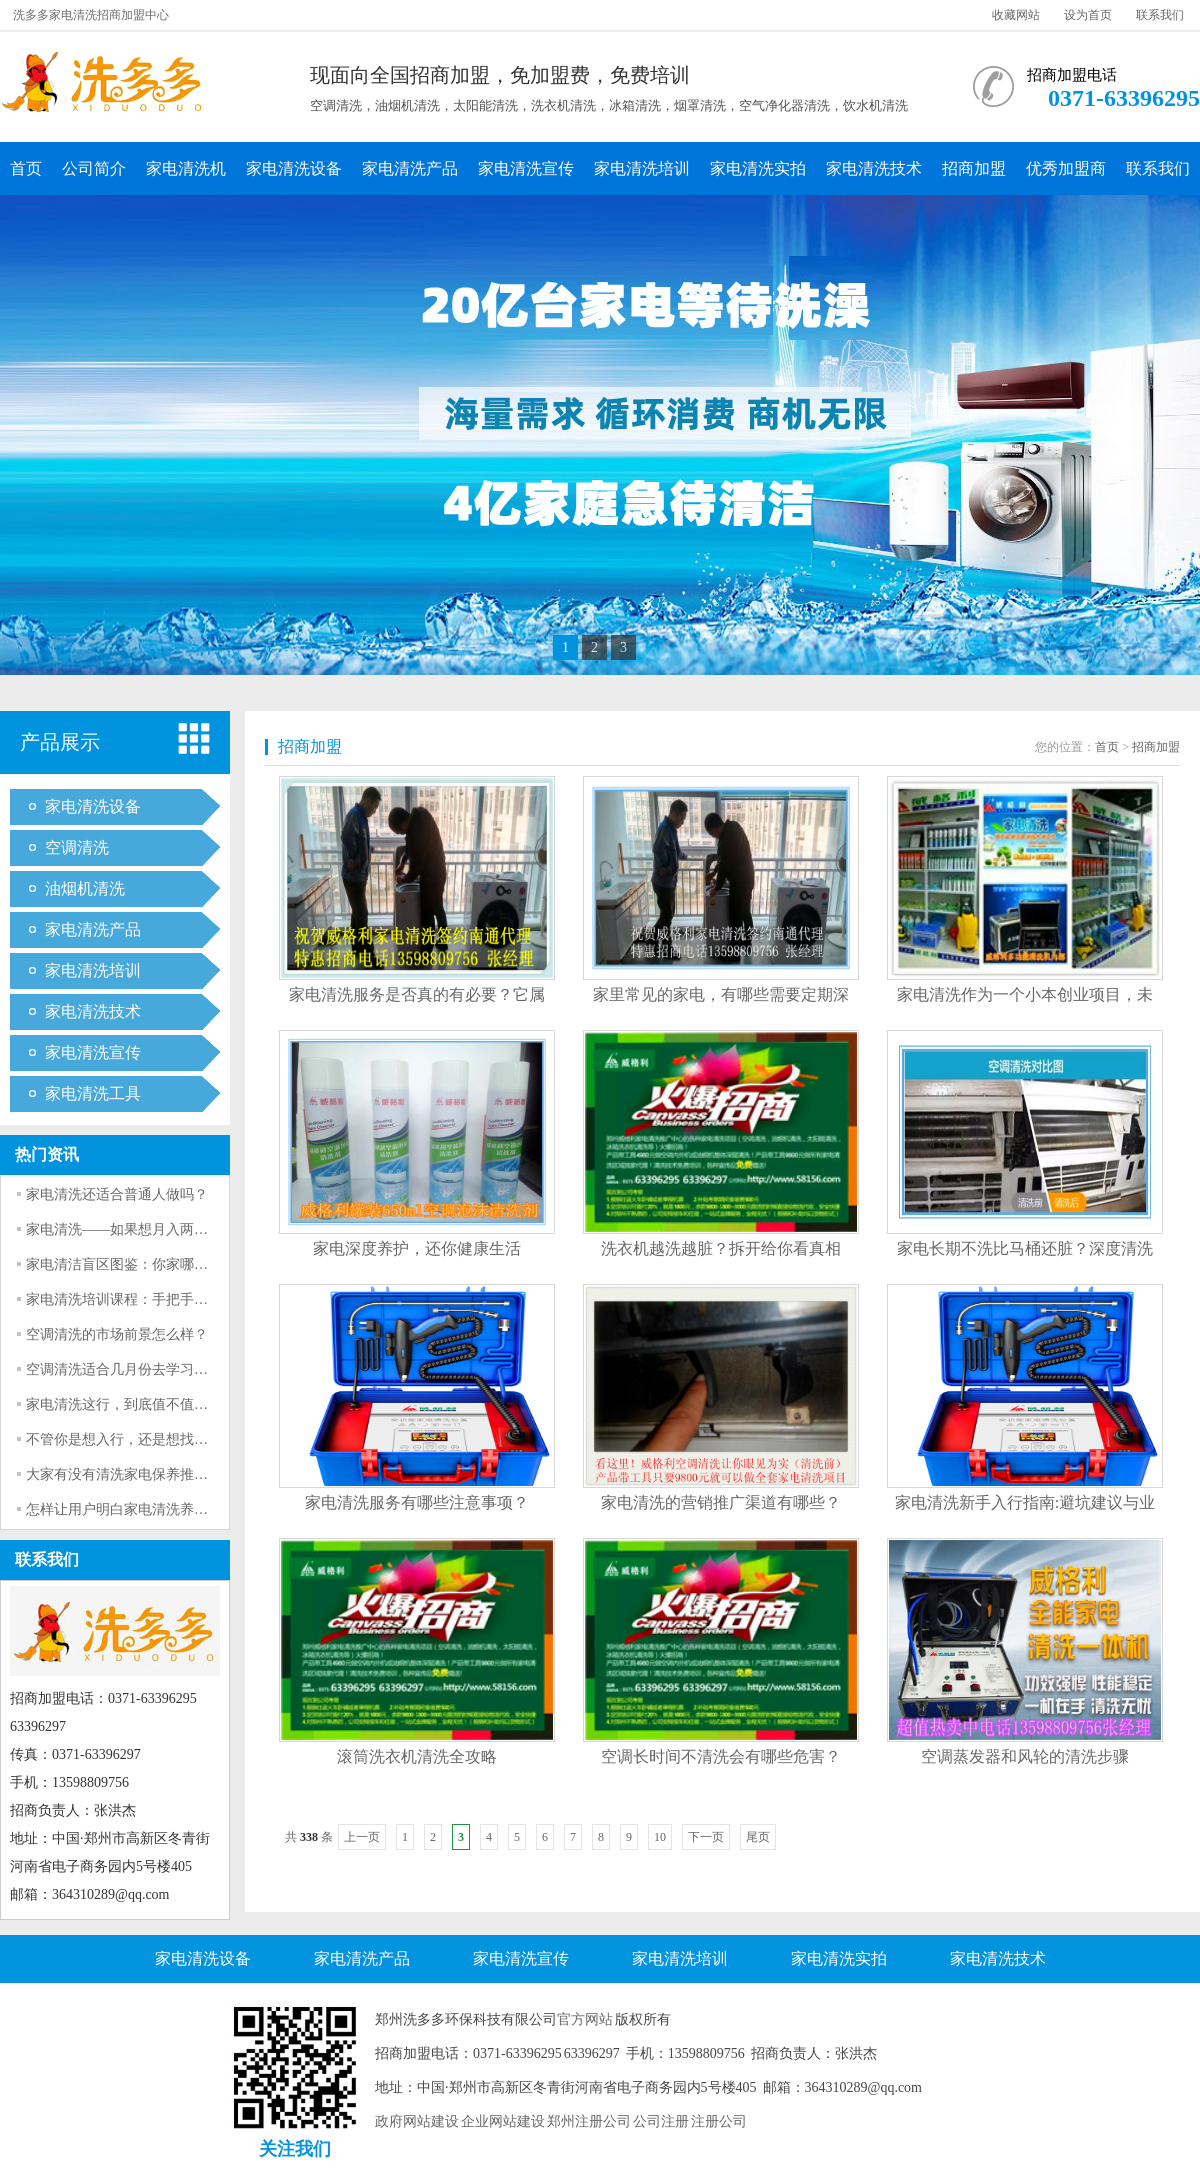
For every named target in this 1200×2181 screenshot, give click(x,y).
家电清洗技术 (874, 168)
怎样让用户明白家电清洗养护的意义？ (145, 1509)
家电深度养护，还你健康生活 (417, 1248)
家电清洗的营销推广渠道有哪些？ (721, 1502)
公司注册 (661, 2121)
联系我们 (1160, 15)
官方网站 (585, 2019)
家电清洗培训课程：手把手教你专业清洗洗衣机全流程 (194, 1299)
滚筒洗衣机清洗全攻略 (417, 1756)
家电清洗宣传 (526, 168)
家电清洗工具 (93, 1093)
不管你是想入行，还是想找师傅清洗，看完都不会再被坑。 (208, 1439)
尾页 (758, 1837)
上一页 (362, 1837)
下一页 (706, 1837)
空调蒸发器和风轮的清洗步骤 (1025, 1756)
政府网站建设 (417, 2121)
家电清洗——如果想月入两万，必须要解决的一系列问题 (201, 1229)
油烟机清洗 (85, 888)
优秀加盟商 (1066, 168)
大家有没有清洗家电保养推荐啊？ (131, 1474)
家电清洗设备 (294, 168)
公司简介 (94, 168)
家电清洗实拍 (758, 168)
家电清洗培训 (642, 168)
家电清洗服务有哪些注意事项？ (417, 1502)
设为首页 (1088, 15)
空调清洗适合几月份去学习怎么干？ (138, 1369)
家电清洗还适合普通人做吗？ (117, 1194)
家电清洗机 (186, 168)
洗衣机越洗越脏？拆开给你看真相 (721, 1248)
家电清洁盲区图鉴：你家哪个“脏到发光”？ (158, 1264)
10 (660, 1837)
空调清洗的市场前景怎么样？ (117, 1334)
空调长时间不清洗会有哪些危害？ (721, 1756)
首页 (26, 168)
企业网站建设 (503, 2121)
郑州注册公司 (589, 2121)
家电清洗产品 (410, 168)
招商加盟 (974, 168)
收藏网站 (1016, 15)
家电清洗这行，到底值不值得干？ (131, 1404)
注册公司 (719, 2121)
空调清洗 (77, 847)
